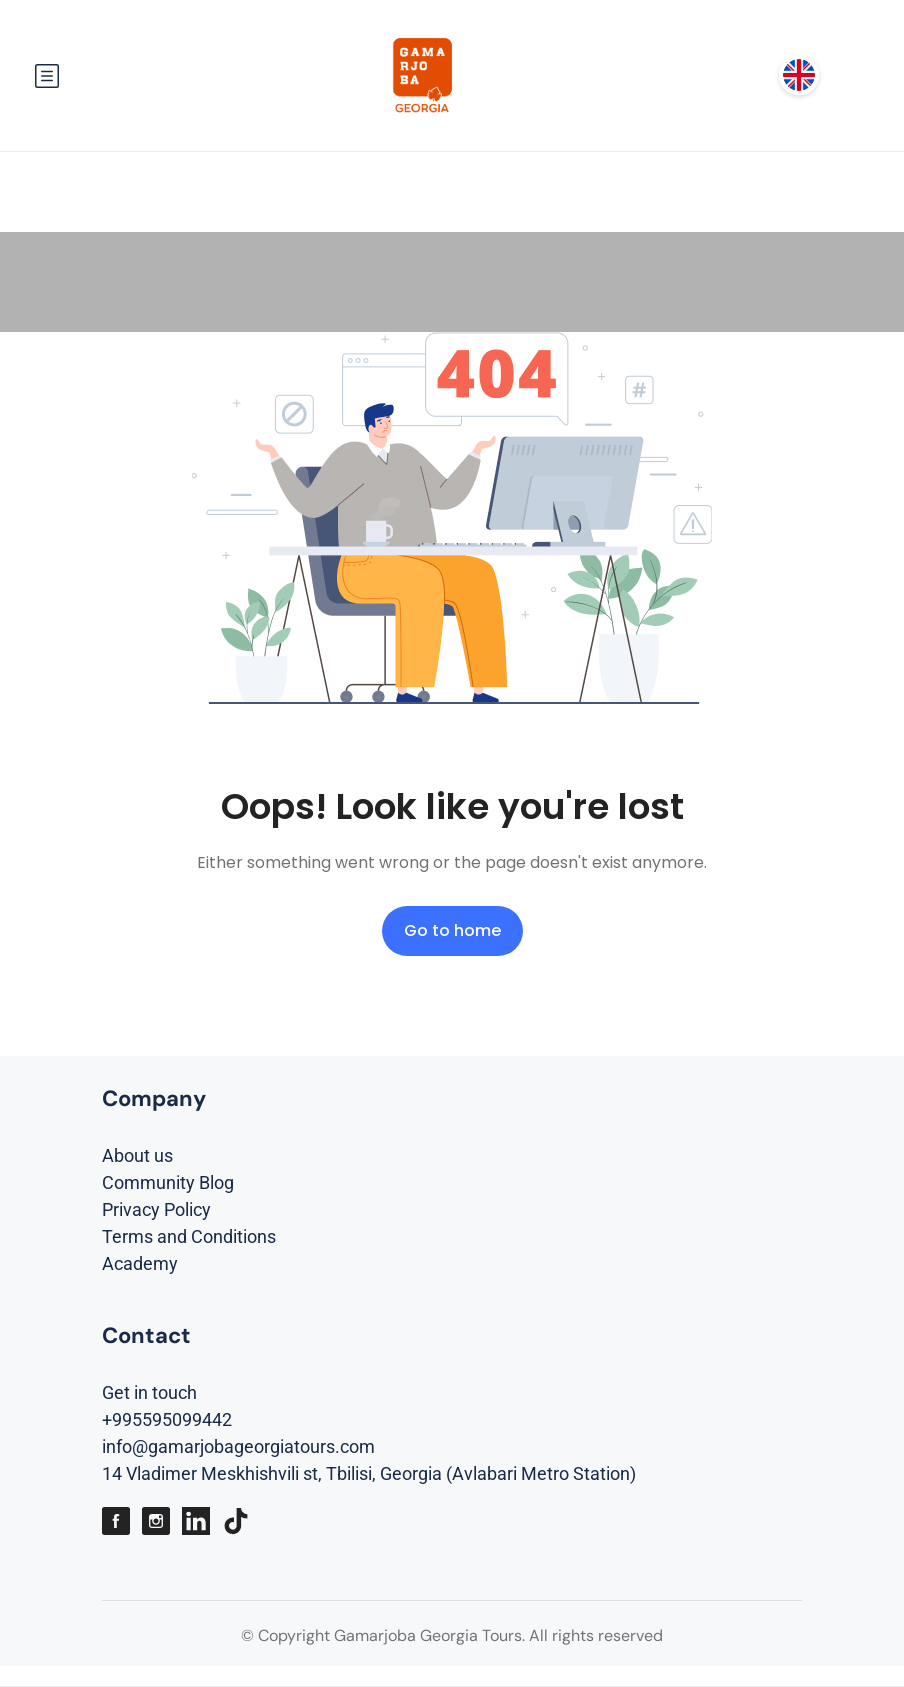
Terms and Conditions (189, 1236)
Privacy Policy (156, 1209)
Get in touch (149, 1392)
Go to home (452, 930)
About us (137, 1155)
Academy (140, 1263)
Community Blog (168, 1182)
